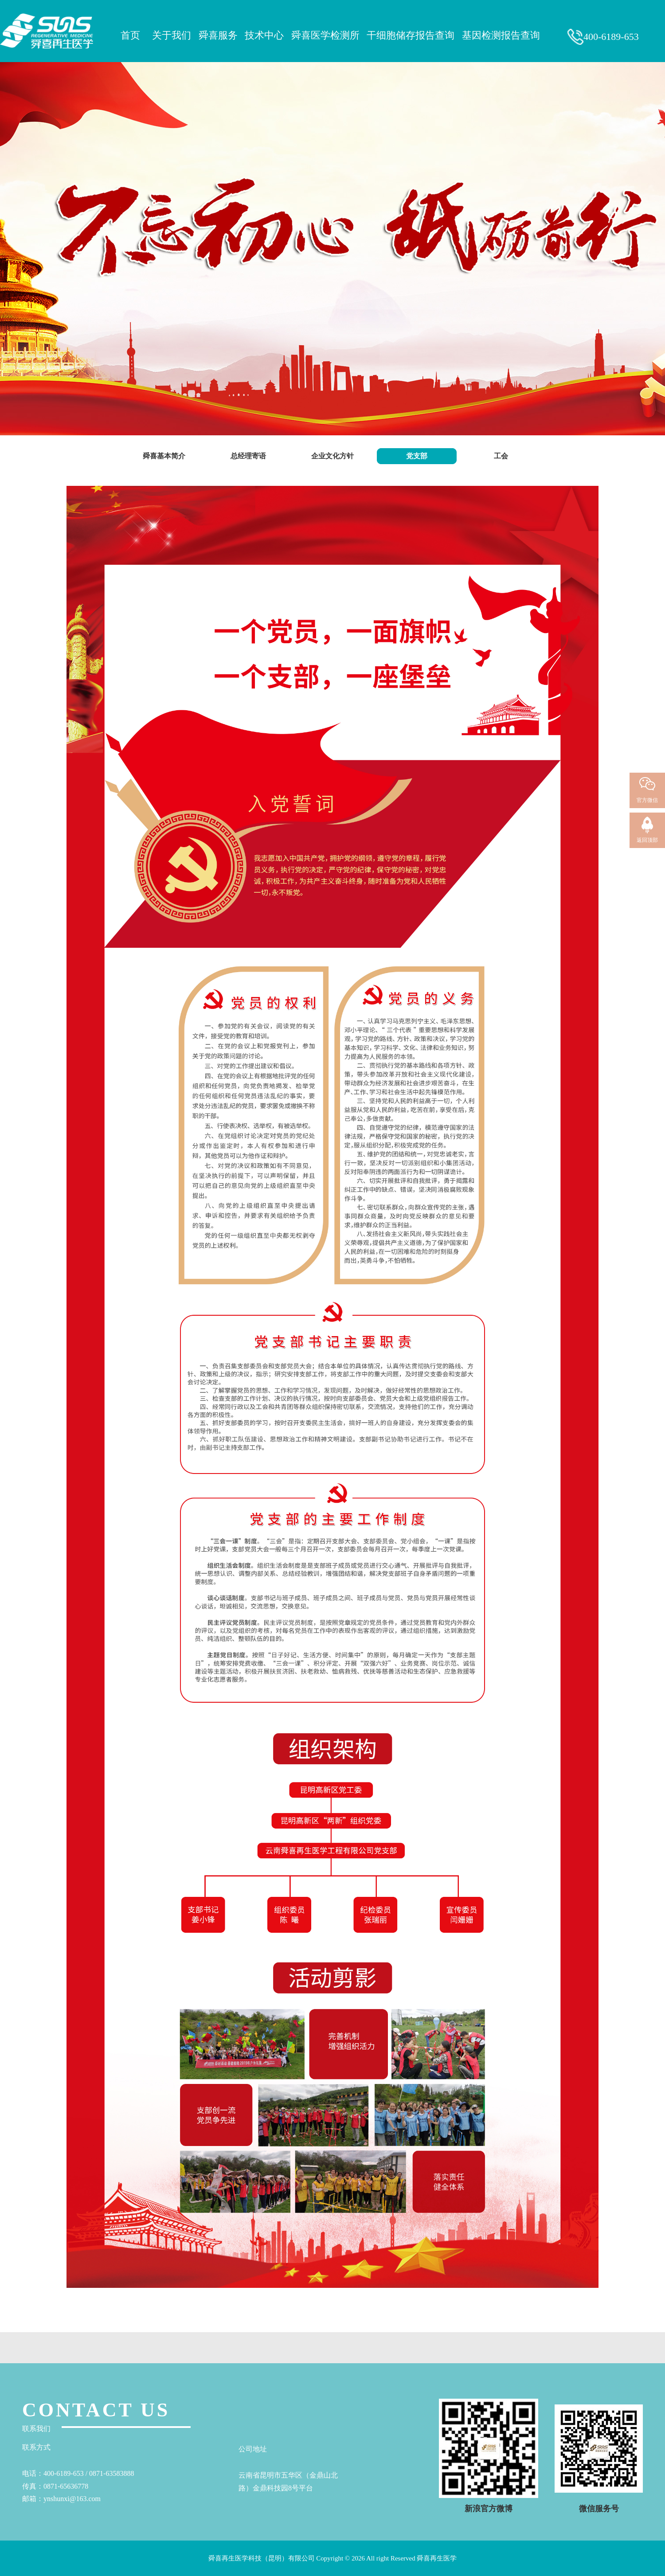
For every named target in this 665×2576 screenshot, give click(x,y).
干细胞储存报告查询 (412, 35)
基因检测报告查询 (503, 35)
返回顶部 (647, 840)
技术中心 (265, 35)
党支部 (416, 456)
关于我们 (173, 35)
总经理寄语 (248, 456)
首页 (133, 35)
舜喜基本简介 (164, 456)
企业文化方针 (332, 456)
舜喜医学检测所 (326, 35)
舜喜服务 (219, 35)
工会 (501, 456)
